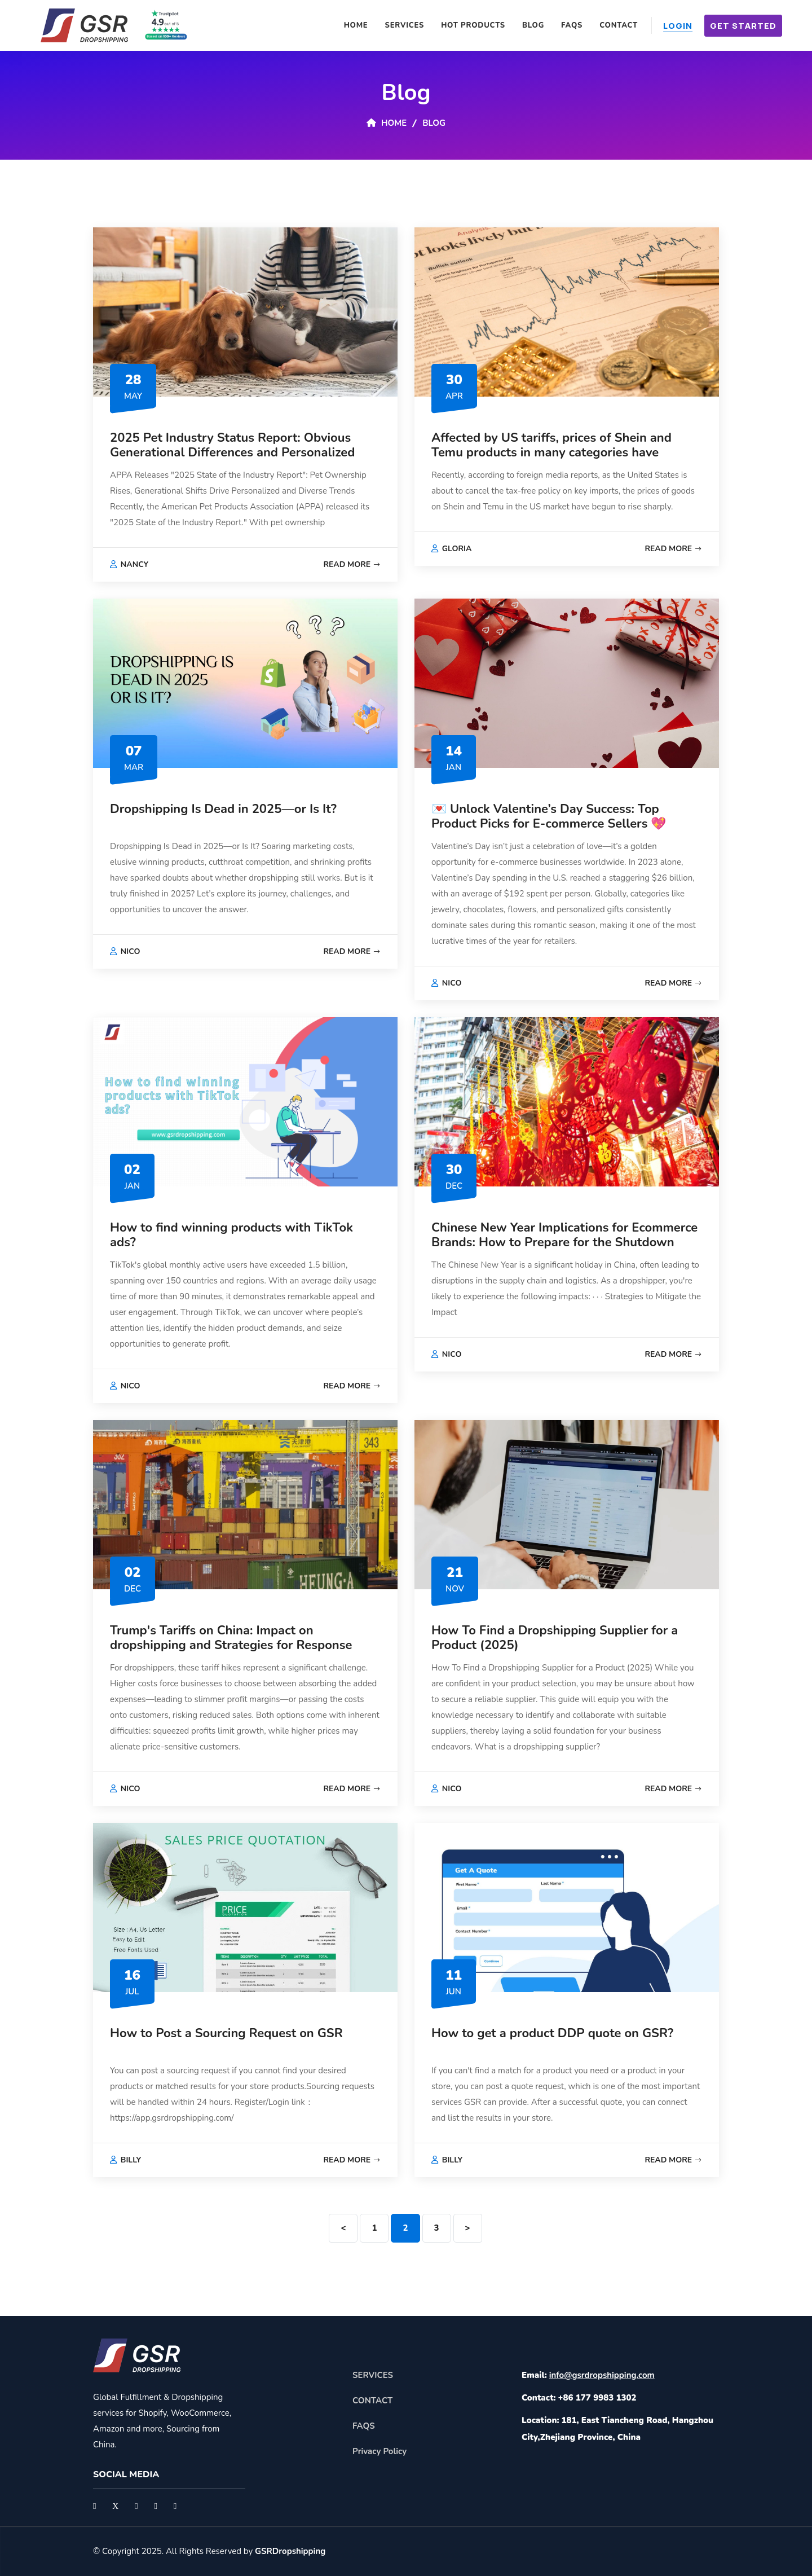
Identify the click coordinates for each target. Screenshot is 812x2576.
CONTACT (372, 2400)
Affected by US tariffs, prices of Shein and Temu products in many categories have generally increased (551, 452)
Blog (533, 25)
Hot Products (473, 25)
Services (405, 25)
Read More (352, 564)
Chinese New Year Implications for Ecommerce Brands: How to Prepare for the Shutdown (564, 1235)
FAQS (571, 25)
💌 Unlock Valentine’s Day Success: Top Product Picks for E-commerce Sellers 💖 (548, 816)
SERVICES (372, 2375)
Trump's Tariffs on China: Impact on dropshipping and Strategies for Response (231, 1638)
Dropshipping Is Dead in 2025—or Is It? (223, 809)
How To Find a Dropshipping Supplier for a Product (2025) (554, 1638)
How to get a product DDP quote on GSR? (552, 2033)
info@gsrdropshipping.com (602, 2375)
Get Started (743, 26)
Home (356, 25)
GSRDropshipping (290, 2551)
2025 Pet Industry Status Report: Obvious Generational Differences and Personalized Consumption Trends (232, 452)
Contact (618, 25)
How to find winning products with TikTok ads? (231, 1235)
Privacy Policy (379, 2451)
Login (677, 26)
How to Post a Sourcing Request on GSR (226, 2033)
